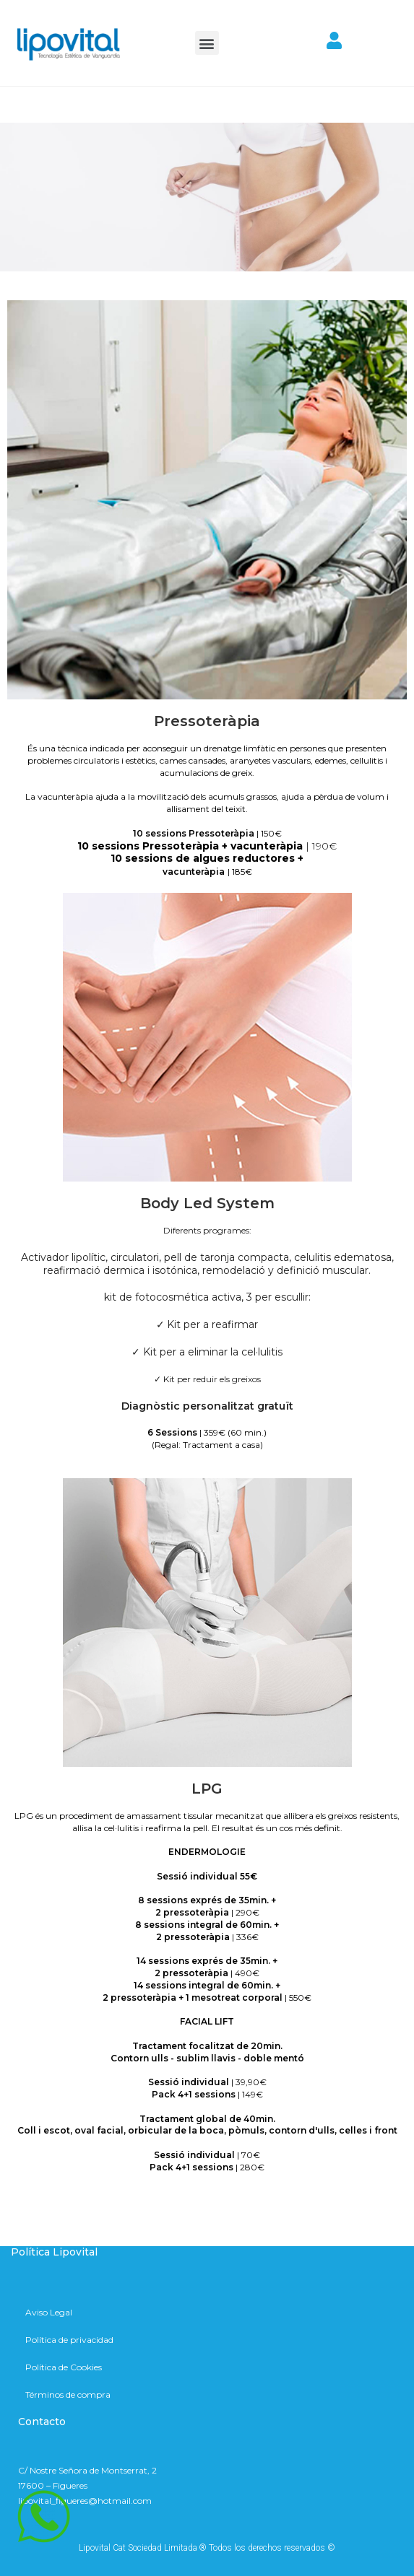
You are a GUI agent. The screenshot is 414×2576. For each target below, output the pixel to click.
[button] (207, 43)
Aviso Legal (48, 2312)
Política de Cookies (63, 2367)
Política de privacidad (69, 2339)
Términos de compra (68, 2394)
